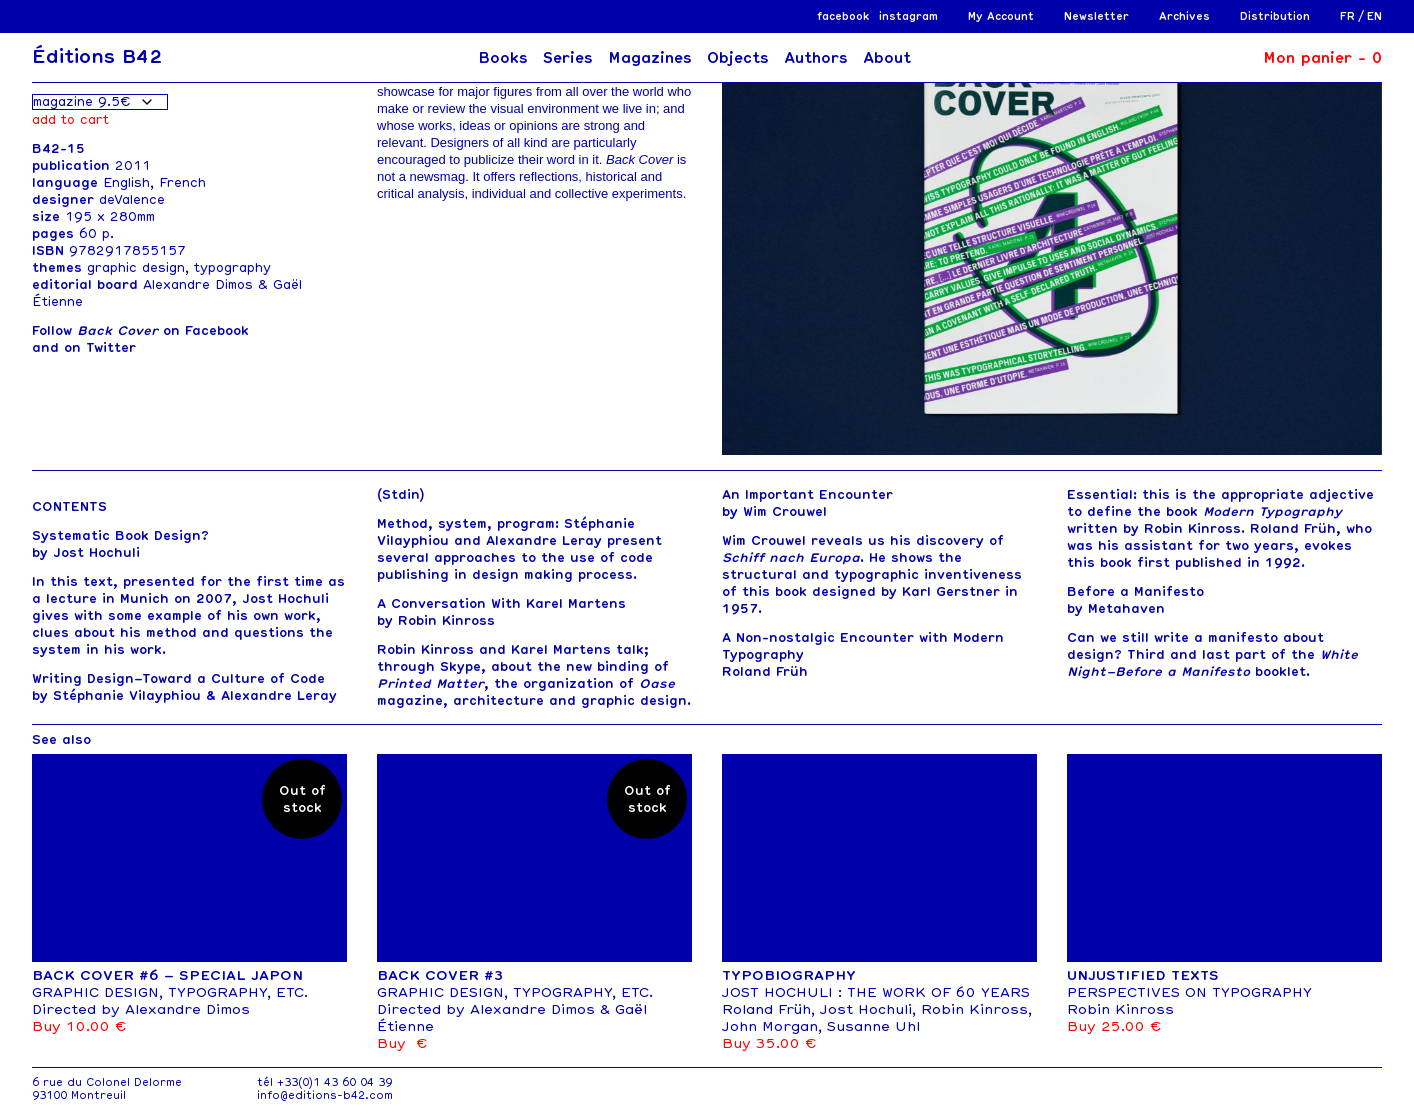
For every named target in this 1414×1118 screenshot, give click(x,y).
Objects (738, 58)
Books (503, 58)
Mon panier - (1322, 58)
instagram (908, 16)
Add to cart (70, 119)
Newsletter (1096, 16)
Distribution (1275, 16)
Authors (816, 58)
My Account (1001, 16)
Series (568, 58)
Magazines (650, 58)
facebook (843, 16)
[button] (1358, 242)
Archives (1184, 16)
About (887, 58)
